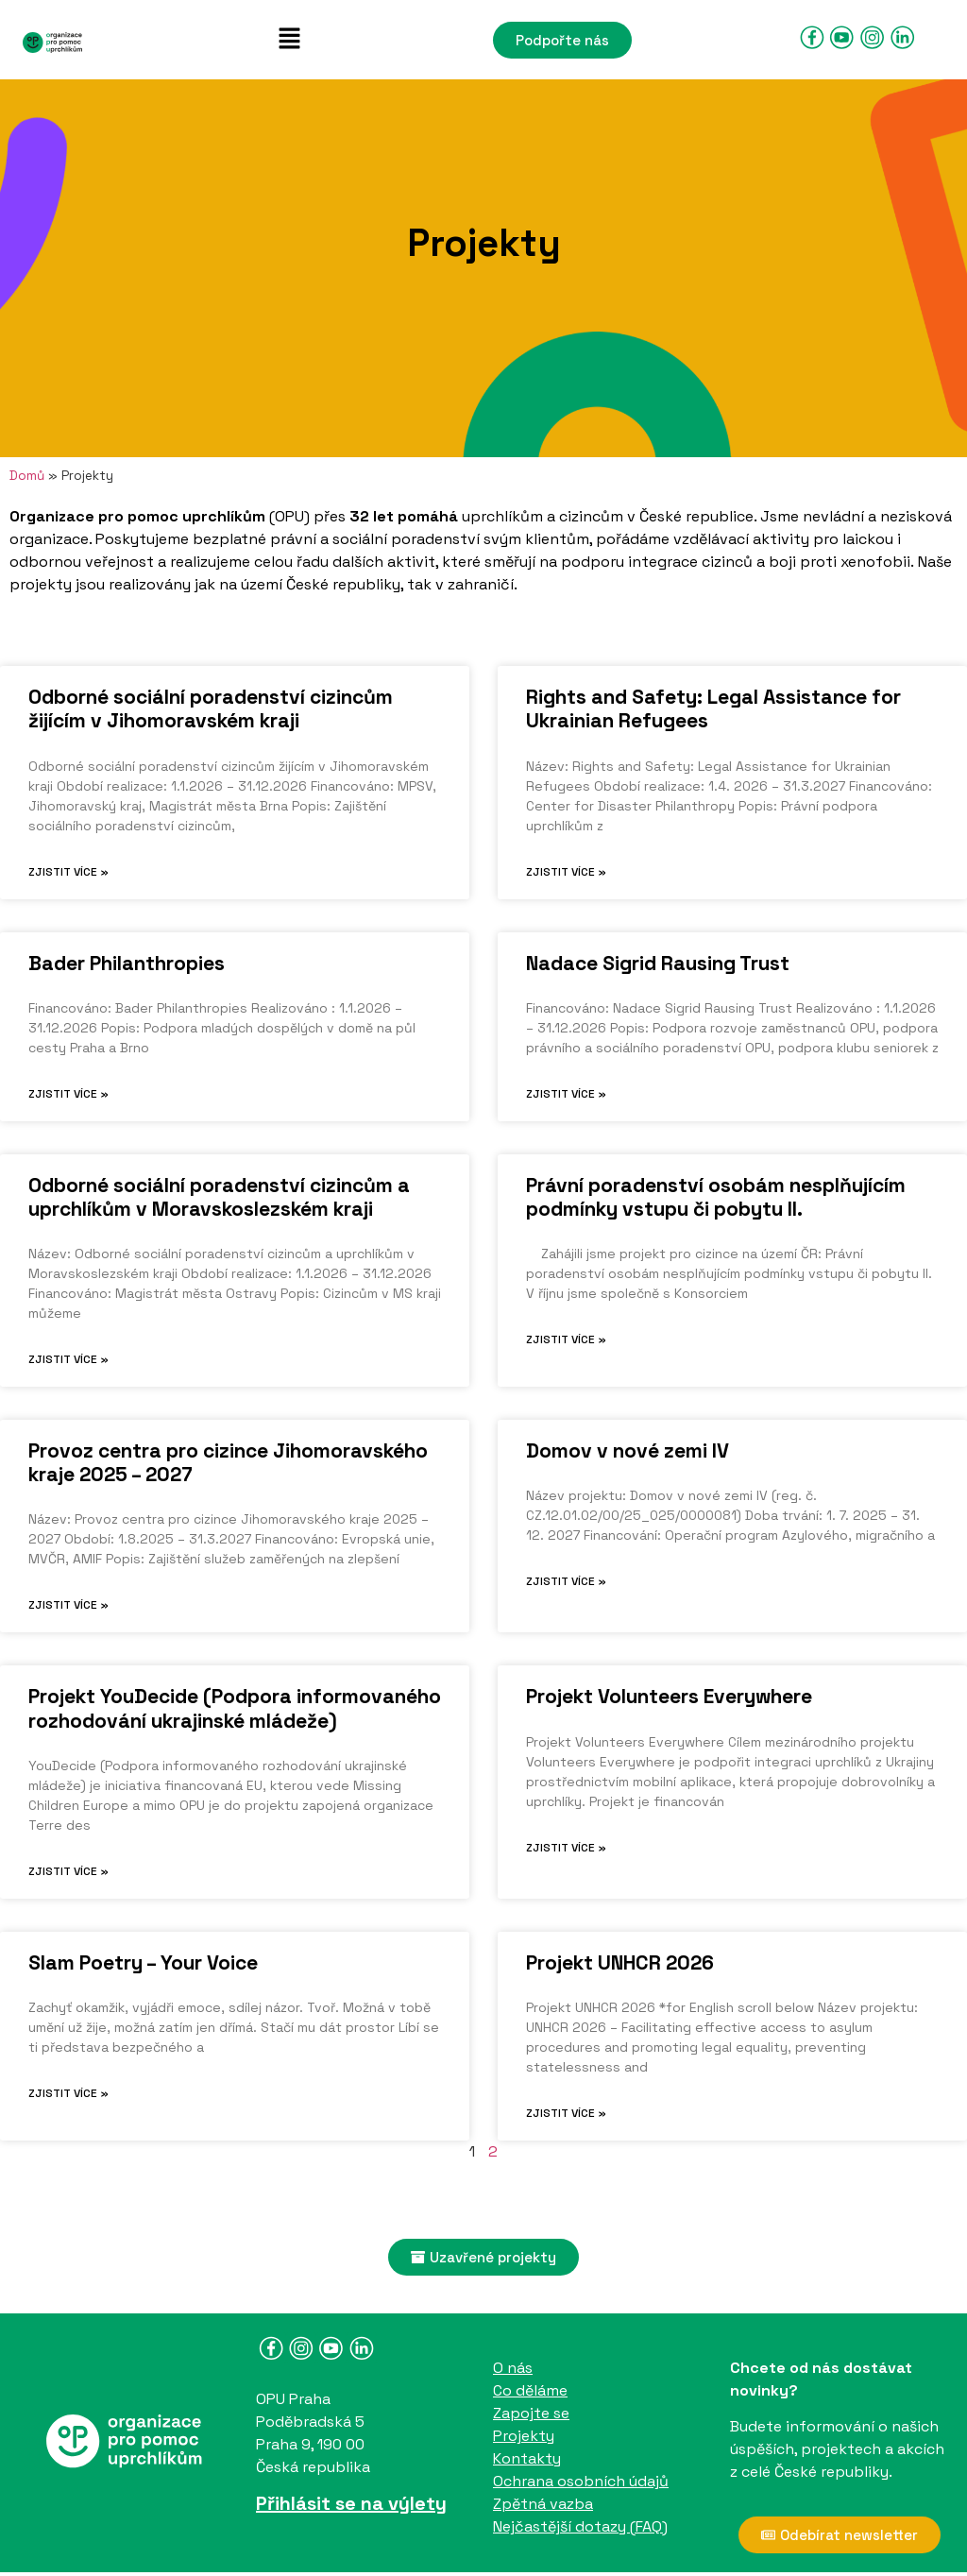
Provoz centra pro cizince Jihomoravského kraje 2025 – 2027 (228, 1462)
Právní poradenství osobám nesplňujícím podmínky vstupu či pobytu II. (716, 1196)
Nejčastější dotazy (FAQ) (580, 2526)
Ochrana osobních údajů (581, 2481)
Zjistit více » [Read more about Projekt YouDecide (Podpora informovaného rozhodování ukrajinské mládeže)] (68, 1871)
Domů (26, 476)
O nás (513, 2368)
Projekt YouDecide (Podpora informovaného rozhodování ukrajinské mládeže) (234, 1707)
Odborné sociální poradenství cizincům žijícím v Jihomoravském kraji (210, 708)
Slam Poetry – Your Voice (143, 1962)
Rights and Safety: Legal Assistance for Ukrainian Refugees (713, 708)
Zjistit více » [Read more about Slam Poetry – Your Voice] (68, 2093)
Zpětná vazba (543, 2504)
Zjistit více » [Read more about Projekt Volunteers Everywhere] (566, 1847)
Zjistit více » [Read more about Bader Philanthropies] (68, 1093)
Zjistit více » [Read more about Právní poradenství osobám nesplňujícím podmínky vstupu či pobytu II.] (566, 1339)
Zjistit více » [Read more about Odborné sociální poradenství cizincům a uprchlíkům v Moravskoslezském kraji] (68, 1359)
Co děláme (530, 2390)
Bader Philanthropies (126, 963)
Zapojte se (531, 2413)
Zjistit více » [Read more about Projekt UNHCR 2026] (566, 2113)
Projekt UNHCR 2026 (620, 1962)
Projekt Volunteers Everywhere (669, 1696)
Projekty (523, 2436)
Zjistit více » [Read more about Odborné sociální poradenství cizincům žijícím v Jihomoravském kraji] (68, 871)
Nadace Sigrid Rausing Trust (657, 963)
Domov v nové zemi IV (627, 1450)
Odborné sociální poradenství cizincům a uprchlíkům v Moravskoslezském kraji (219, 1196)
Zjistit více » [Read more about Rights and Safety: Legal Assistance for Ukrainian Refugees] (566, 871)
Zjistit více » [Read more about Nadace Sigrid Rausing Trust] (566, 1093)
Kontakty (527, 2458)
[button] (289, 39)
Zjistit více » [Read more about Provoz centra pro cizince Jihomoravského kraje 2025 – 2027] (68, 1604)
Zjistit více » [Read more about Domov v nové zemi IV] (566, 1581)
